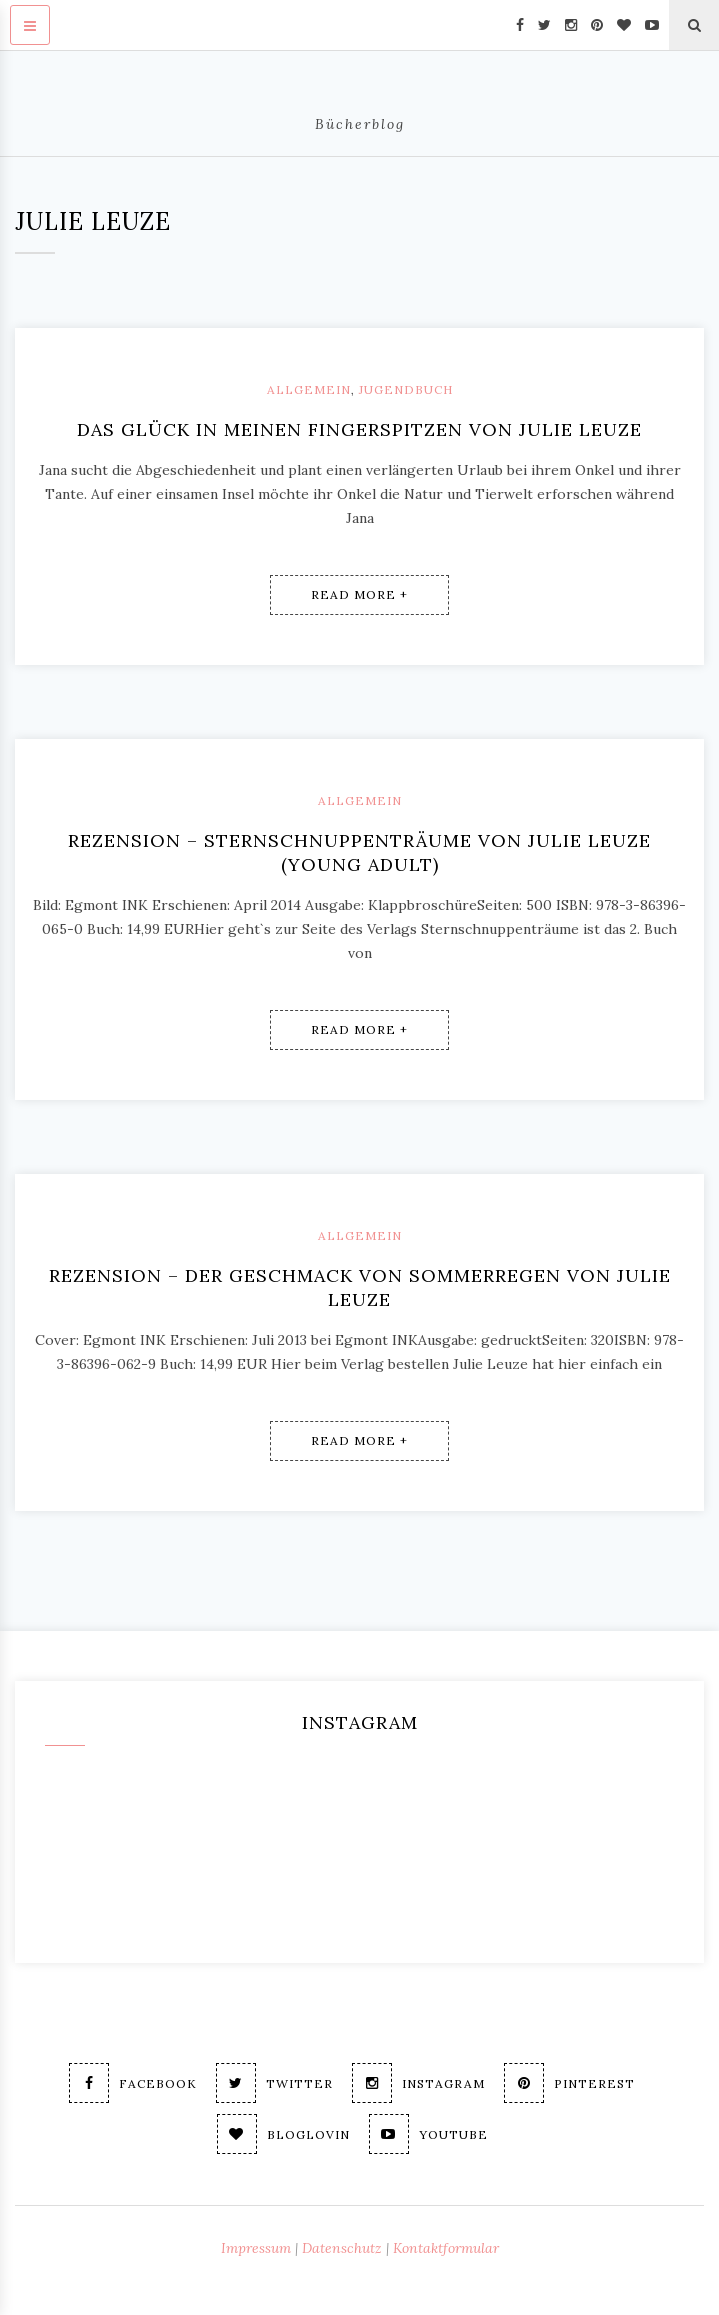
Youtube (428, 2134)
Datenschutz (342, 2248)
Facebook (133, 2083)
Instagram (418, 2083)
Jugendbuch (406, 389)
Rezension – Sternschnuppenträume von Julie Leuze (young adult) (359, 852)
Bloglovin (283, 2134)
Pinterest (569, 2083)
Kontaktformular (446, 2248)
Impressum (256, 2248)
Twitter (274, 2083)
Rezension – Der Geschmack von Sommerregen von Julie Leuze (360, 1287)
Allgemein (309, 389)
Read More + (359, 594)
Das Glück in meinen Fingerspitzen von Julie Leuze (359, 429)
